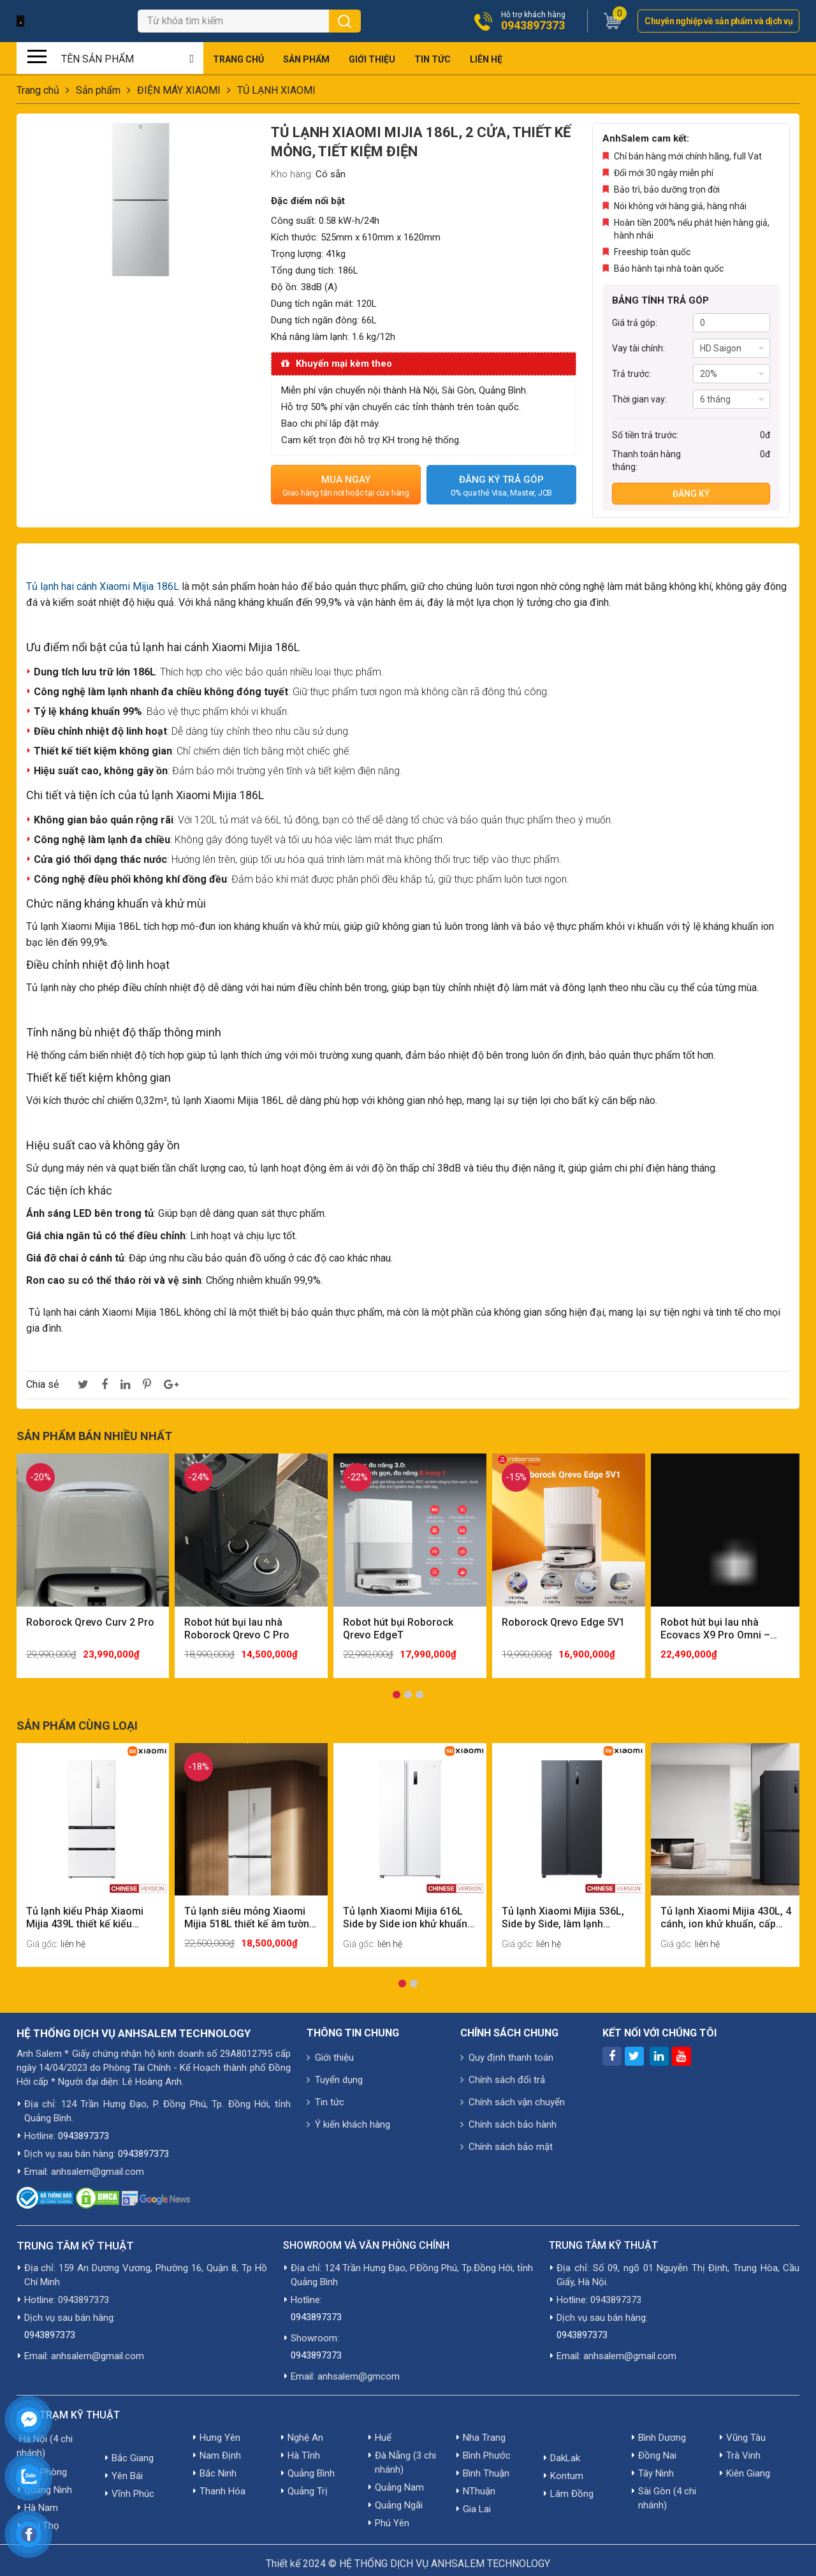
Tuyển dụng (335, 2073)
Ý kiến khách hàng (348, 2117)
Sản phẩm (306, 59)
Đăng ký (691, 494)
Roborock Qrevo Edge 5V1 (563, 1618)
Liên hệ (486, 59)
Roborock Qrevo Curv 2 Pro (90, 1618)
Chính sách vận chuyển (512, 2095)
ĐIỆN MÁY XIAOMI (179, 90)
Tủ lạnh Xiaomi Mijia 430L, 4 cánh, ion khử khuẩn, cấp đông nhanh (722, 1911)
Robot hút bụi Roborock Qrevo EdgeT (398, 1624)
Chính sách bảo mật (506, 2139)
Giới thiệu (372, 59)
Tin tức (432, 59)
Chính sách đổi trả (502, 2073)
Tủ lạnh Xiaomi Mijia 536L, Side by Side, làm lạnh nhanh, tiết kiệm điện (563, 1911)
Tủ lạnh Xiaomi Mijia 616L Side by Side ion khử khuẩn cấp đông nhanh (405, 1911)
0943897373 (533, 25)
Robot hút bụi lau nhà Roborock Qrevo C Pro (236, 1624)
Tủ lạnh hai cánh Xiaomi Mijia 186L (102, 586)
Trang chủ (238, 59)
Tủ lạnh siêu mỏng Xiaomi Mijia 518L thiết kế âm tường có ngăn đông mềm (245, 1911)
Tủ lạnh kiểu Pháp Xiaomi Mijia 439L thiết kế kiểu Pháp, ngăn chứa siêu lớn (84, 1911)
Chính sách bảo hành (508, 2117)
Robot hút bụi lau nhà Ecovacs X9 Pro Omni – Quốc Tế (715, 1625)
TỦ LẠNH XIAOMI (276, 90)
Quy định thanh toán (506, 2050)
